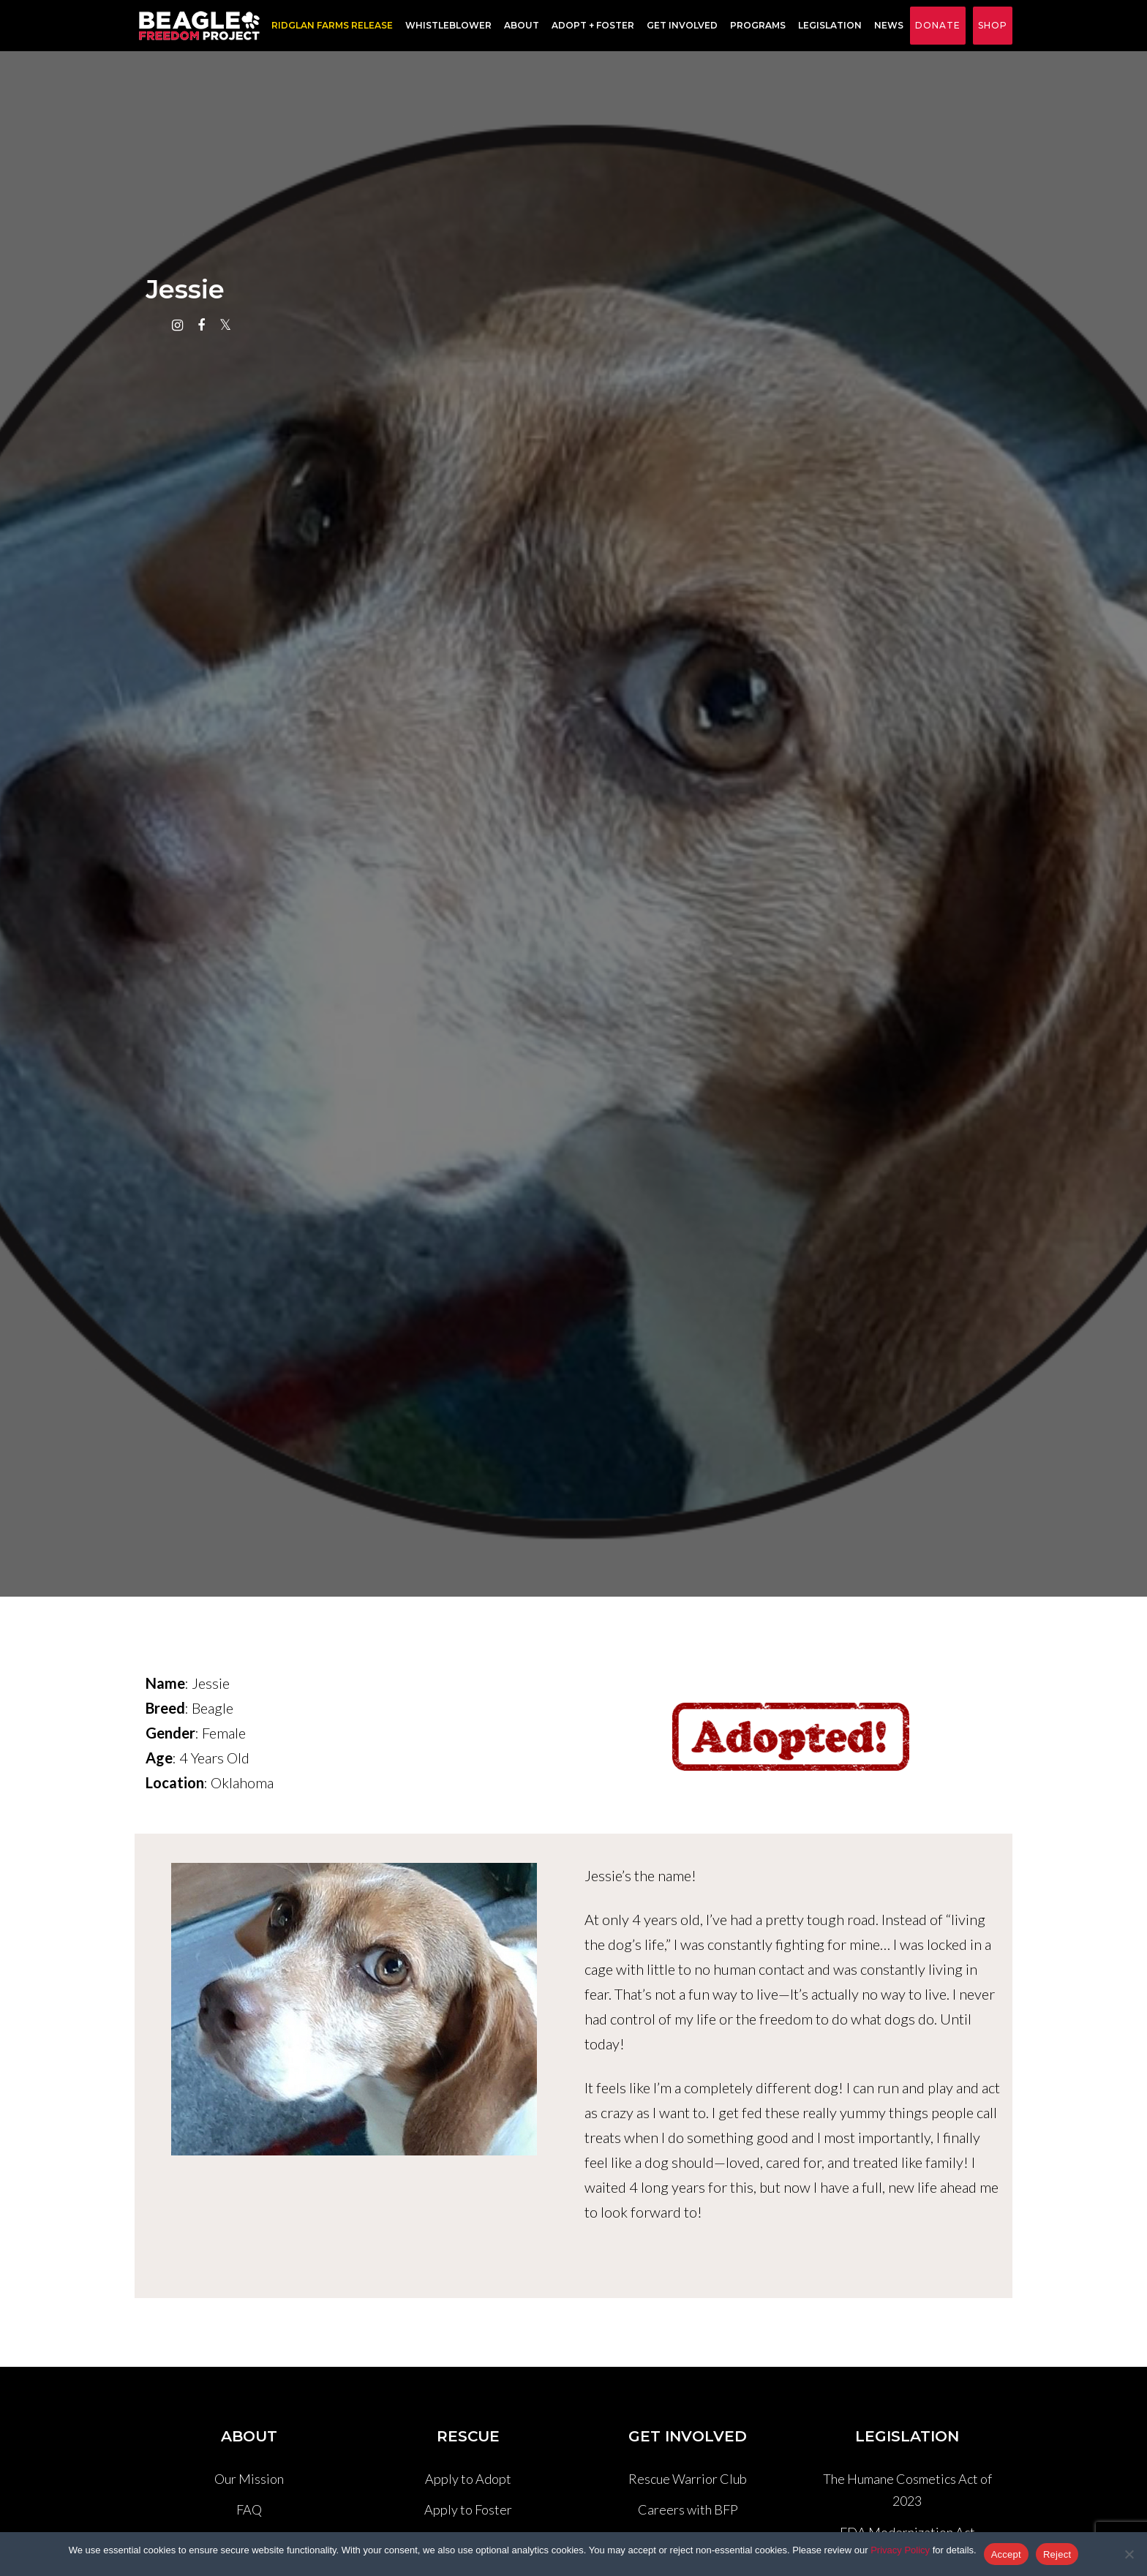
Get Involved (677, 25)
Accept (1006, 2554)
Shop (992, 25)
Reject (1057, 2554)
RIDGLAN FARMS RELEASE (327, 25)
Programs (753, 25)
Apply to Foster (468, 2509)
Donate (937, 25)
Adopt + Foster (588, 25)
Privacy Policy (900, 2550)
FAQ (249, 2509)
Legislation (825, 25)
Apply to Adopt (468, 2479)
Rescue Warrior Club (687, 2479)
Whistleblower (444, 25)
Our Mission (249, 2479)
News (884, 25)
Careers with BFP (688, 2509)
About (517, 25)
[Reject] (1128, 2554)
